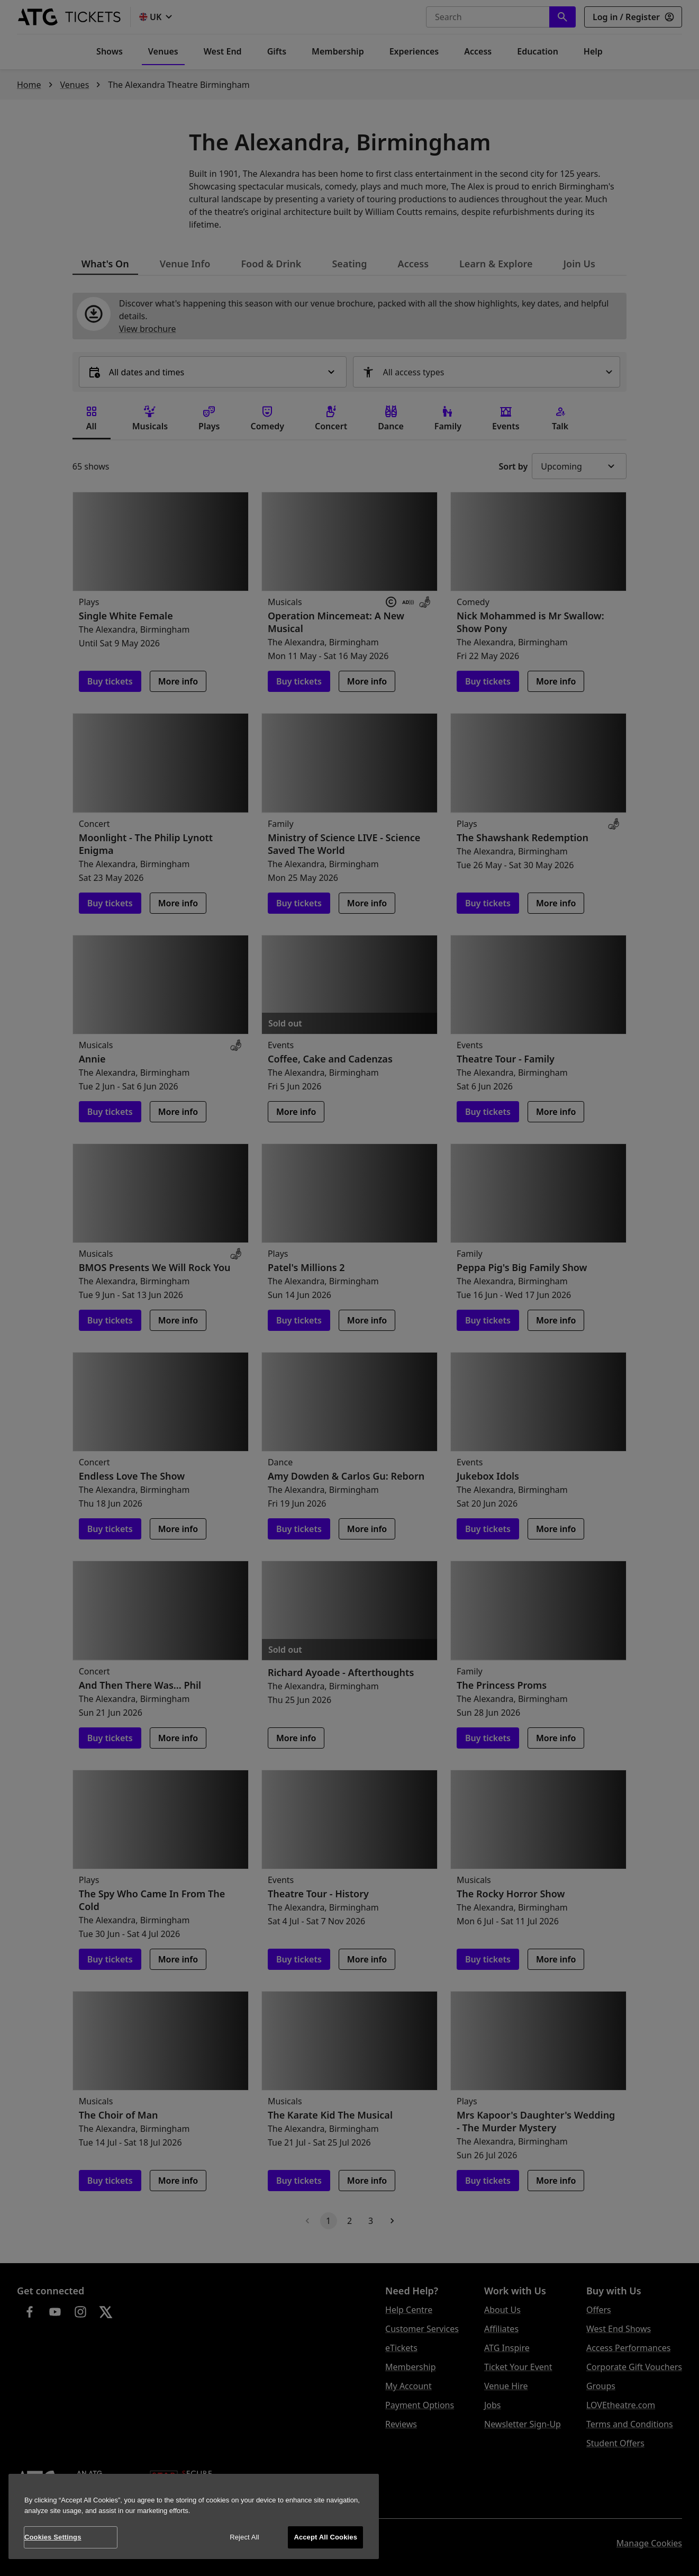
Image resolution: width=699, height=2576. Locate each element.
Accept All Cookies (325, 2537)
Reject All (244, 2537)
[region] (193, 2516)
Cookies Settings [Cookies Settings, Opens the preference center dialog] (52, 2537)
